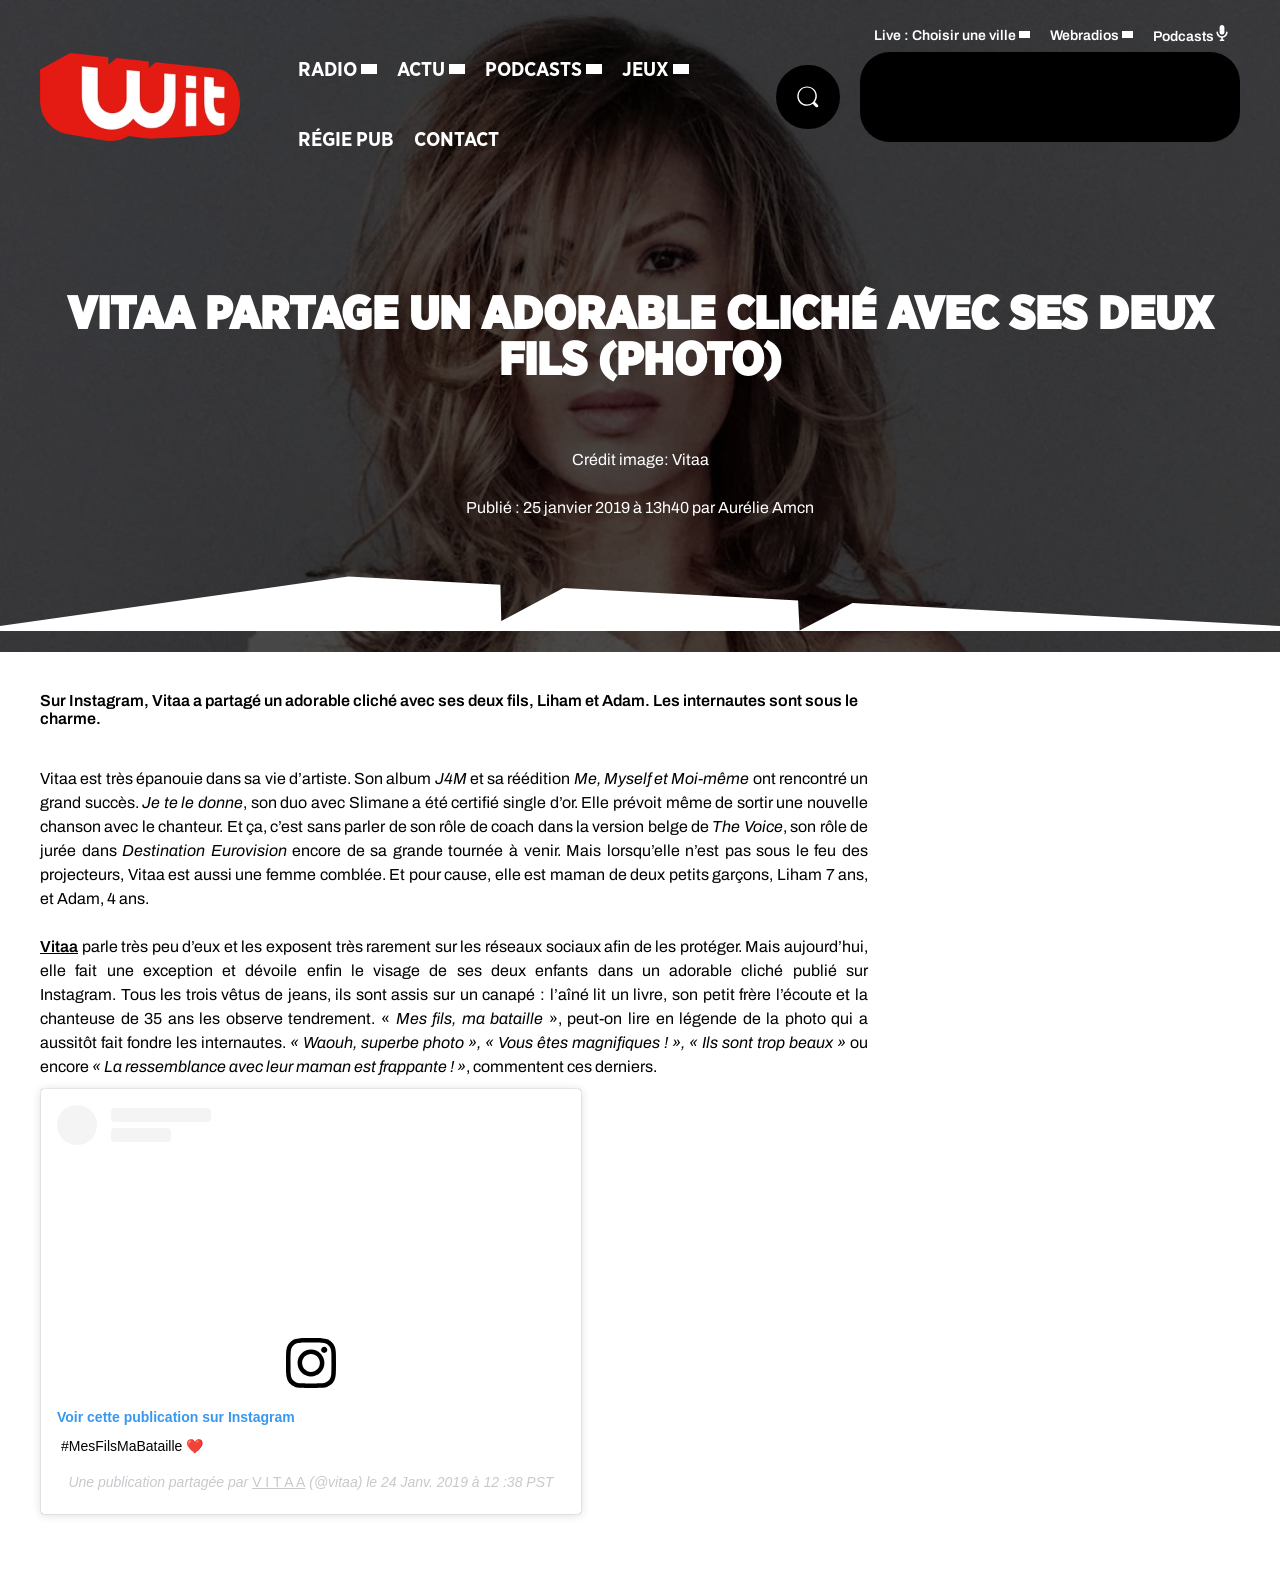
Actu (421, 70)
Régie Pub (346, 140)
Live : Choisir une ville (945, 35)
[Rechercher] (808, 97)
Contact (456, 140)
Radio (327, 70)
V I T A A (278, 1482)
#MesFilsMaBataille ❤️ (132, 1446)
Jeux (645, 70)
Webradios (1084, 35)
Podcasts (533, 70)
